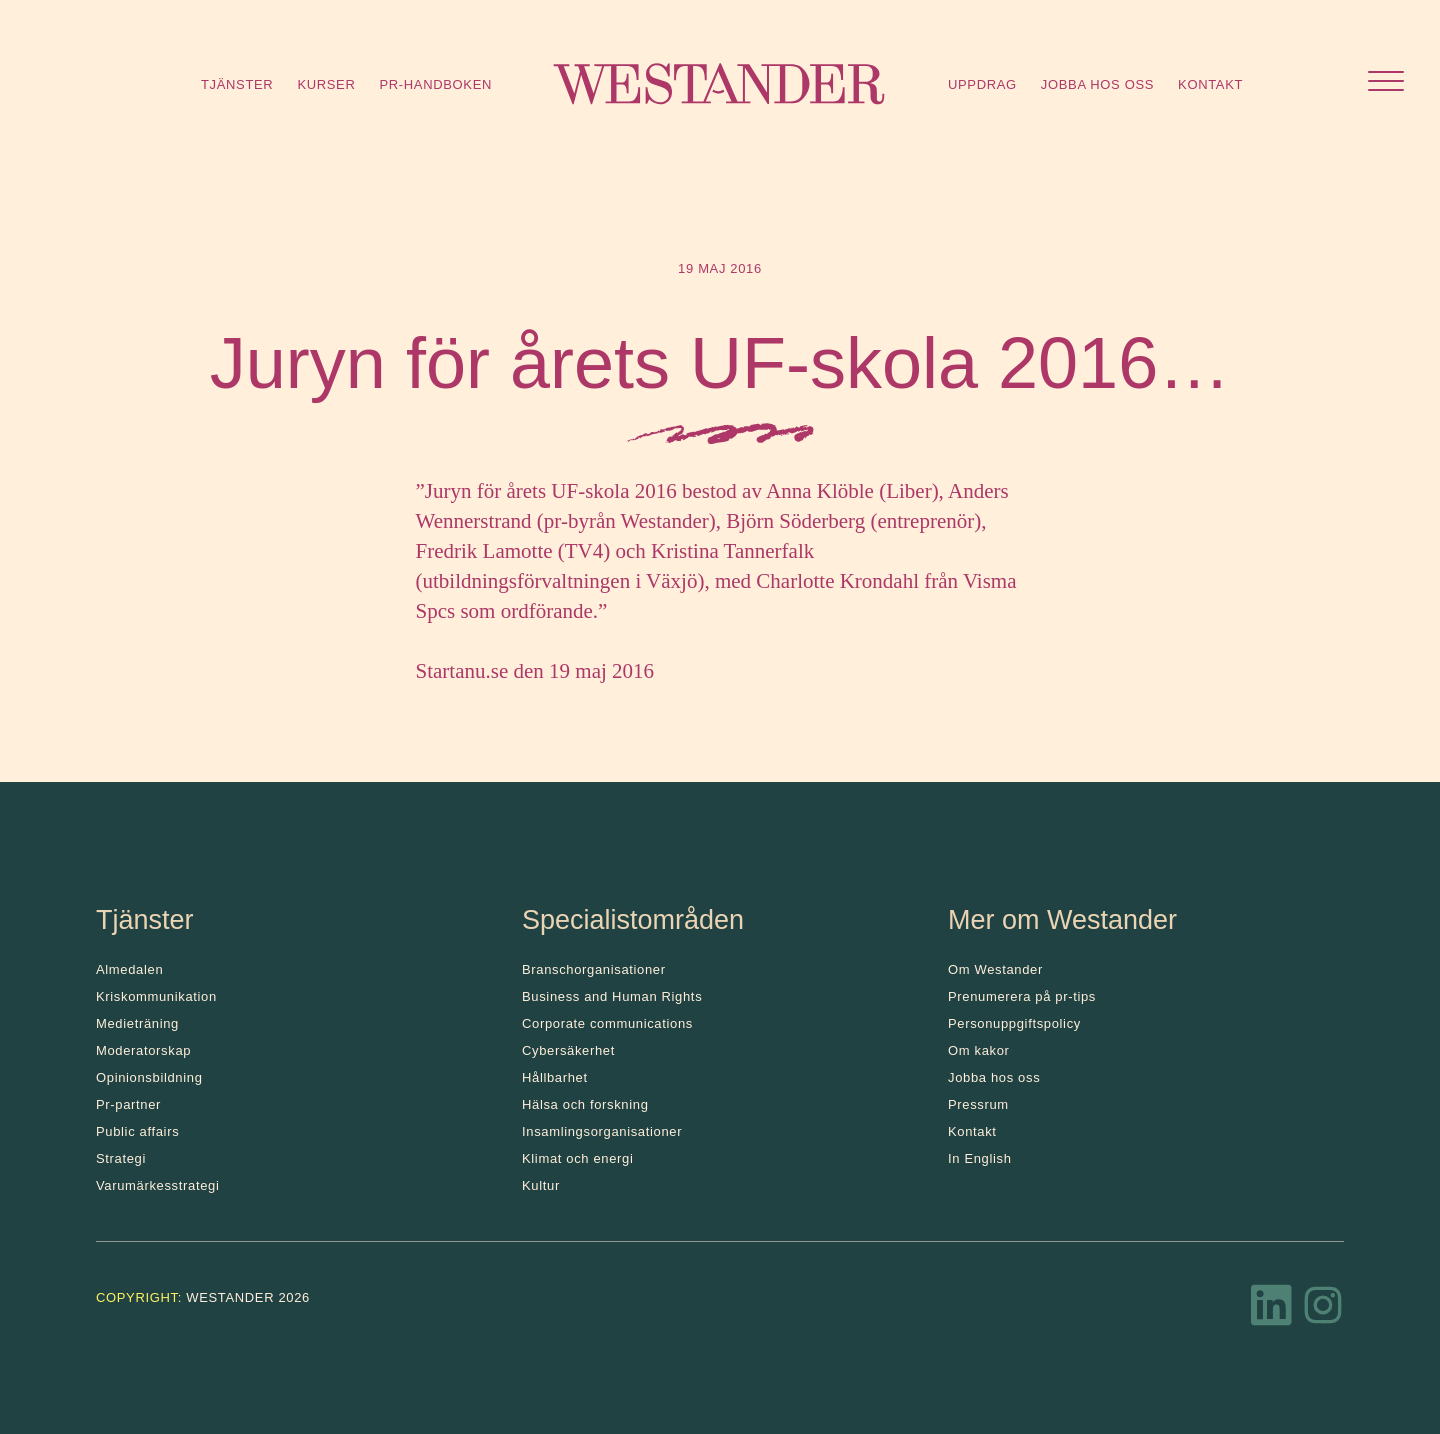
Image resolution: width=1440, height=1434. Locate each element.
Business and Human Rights (612, 996)
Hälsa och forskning (585, 1104)
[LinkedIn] (1272, 1311)
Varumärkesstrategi (157, 1185)
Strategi (121, 1158)
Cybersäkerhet (568, 1050)
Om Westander (995, 969)
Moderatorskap (143, 1050)
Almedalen (129, 969)
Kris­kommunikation (156, 996)
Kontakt (1210, 84)
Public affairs (137, 1131)
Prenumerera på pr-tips (1022, 996)
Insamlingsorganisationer (602, 1131)
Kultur (541, 1185)
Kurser (326, 84)
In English (980, 1158)
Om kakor (979, 1050)
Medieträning (137, 1023)
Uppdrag (982, 84)
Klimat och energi (578, 1158)
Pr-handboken (435, 84)
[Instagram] (1323, 1311)
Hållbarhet (555, 1077)
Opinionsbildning (149, 1077)
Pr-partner (128, 1104)
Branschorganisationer (594, 969)
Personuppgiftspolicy (1014, 1023)
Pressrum (978, 1104)
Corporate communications (607, 1023)
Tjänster (237, 84)
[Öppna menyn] (1386, 83)
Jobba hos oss (1097, 84)
